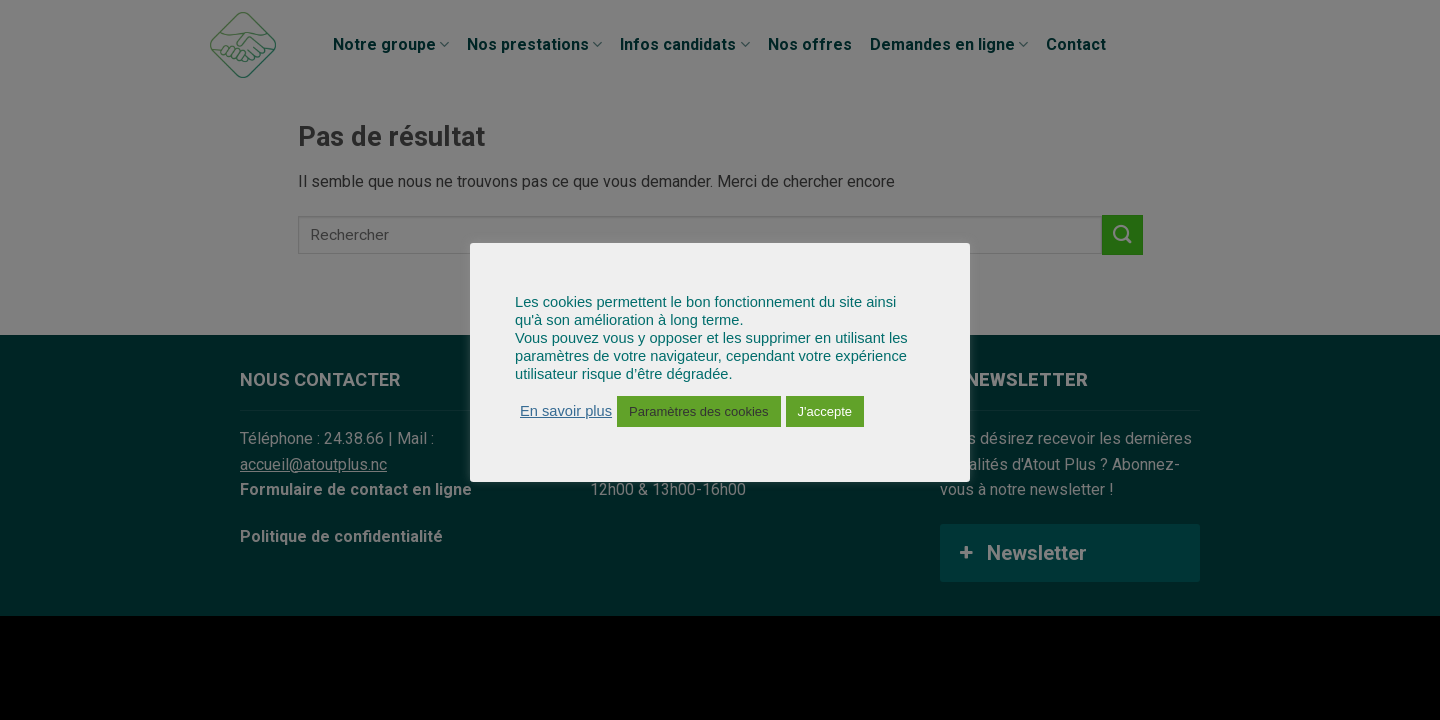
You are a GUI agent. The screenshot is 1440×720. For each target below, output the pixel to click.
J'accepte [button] (825, 411)
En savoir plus (566, 411)
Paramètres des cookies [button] (698, 411)
